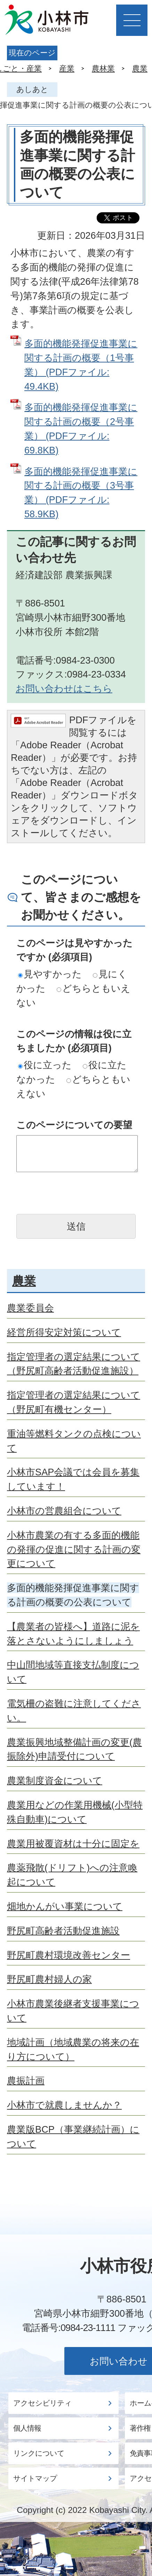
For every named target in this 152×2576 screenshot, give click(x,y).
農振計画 (26, 2080)
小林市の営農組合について (64, 1510)
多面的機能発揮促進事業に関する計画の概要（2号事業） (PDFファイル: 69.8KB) (80, 428)
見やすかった (50, 974)
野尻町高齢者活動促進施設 (63, 1930)
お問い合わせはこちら (64, 688)
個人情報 (27, 2428)
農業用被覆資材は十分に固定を (73, 1843)
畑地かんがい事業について (64, 1906)
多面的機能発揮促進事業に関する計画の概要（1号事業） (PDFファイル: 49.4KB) (80, 364)
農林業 (103, 68)
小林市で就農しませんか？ (64, 2105)
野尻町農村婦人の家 (49, 1979)
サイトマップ (35, 2478)
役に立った (45, 1065)
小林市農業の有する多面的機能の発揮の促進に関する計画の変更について (74, 1549)
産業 (66, 68)
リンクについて (38, 2453)
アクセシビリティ (42, 2403)
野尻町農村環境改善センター (68, 1955)
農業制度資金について (54, 1780)
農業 (139, 68)
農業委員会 (30, 1307)
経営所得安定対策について (64, 1332)
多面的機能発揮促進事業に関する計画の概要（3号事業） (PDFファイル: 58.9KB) (80, 492)
